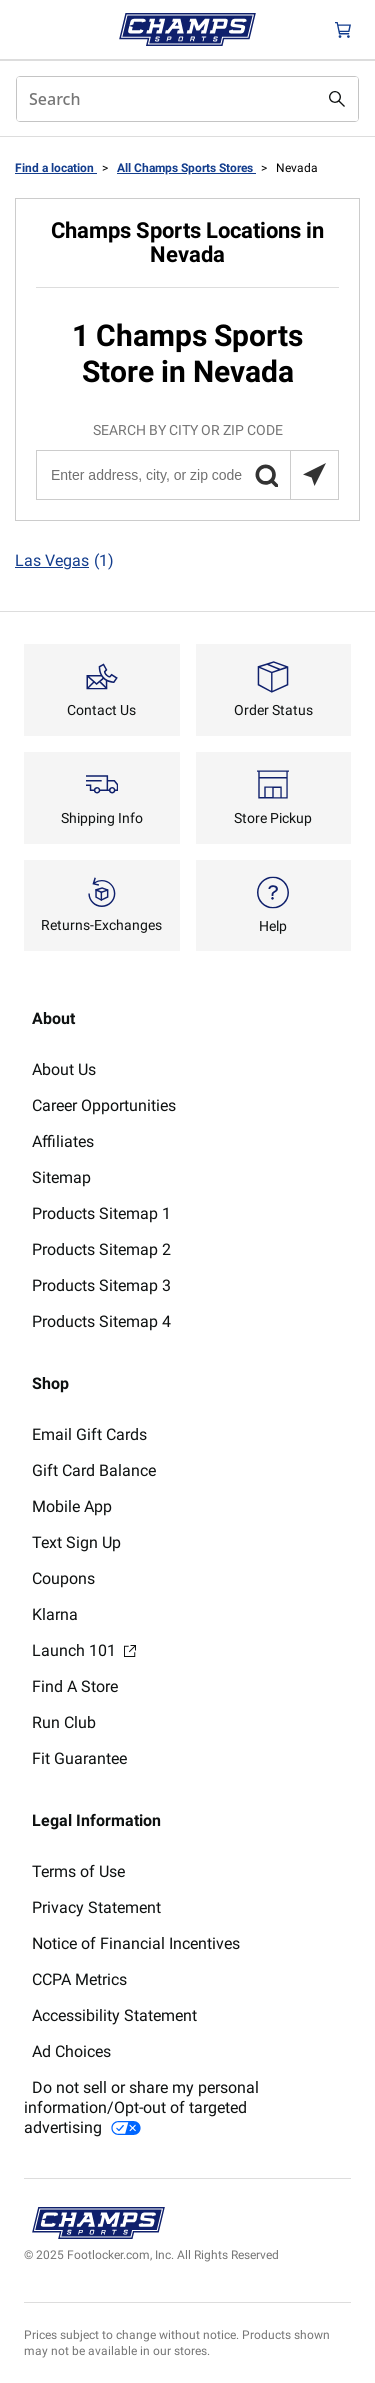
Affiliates (63, 1141)
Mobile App (72, 1506)
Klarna (55, 1614)
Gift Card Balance (94, 1470)
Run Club (64, 1722)
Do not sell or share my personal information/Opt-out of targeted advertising (141, 2107)
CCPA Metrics (79, 1979)
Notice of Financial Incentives (136, 1943)
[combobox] (187, 99)
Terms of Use (78, 1871)
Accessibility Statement (114, 2015)
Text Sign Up (76, 1542)
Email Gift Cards (89, 1434)
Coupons (63, 1578)
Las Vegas (64, 561)
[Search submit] (337, 99)
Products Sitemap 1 (101, 1213)
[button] (266, 475)
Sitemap (61, 1177)
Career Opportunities (104, 1105)
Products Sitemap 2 (101, 1249)
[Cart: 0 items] (343, 29)
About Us (64, 1069)
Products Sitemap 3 (101, 1285)
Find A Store (75, 1686)
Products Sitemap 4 (101, 1321)
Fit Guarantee (79, 1758)
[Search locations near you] (314, 475)
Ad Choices (71, 2051)
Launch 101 (84, 1650)
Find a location (56, 168)
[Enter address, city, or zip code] (186, 475)
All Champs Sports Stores (186, 168)
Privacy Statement (96, 1907)
